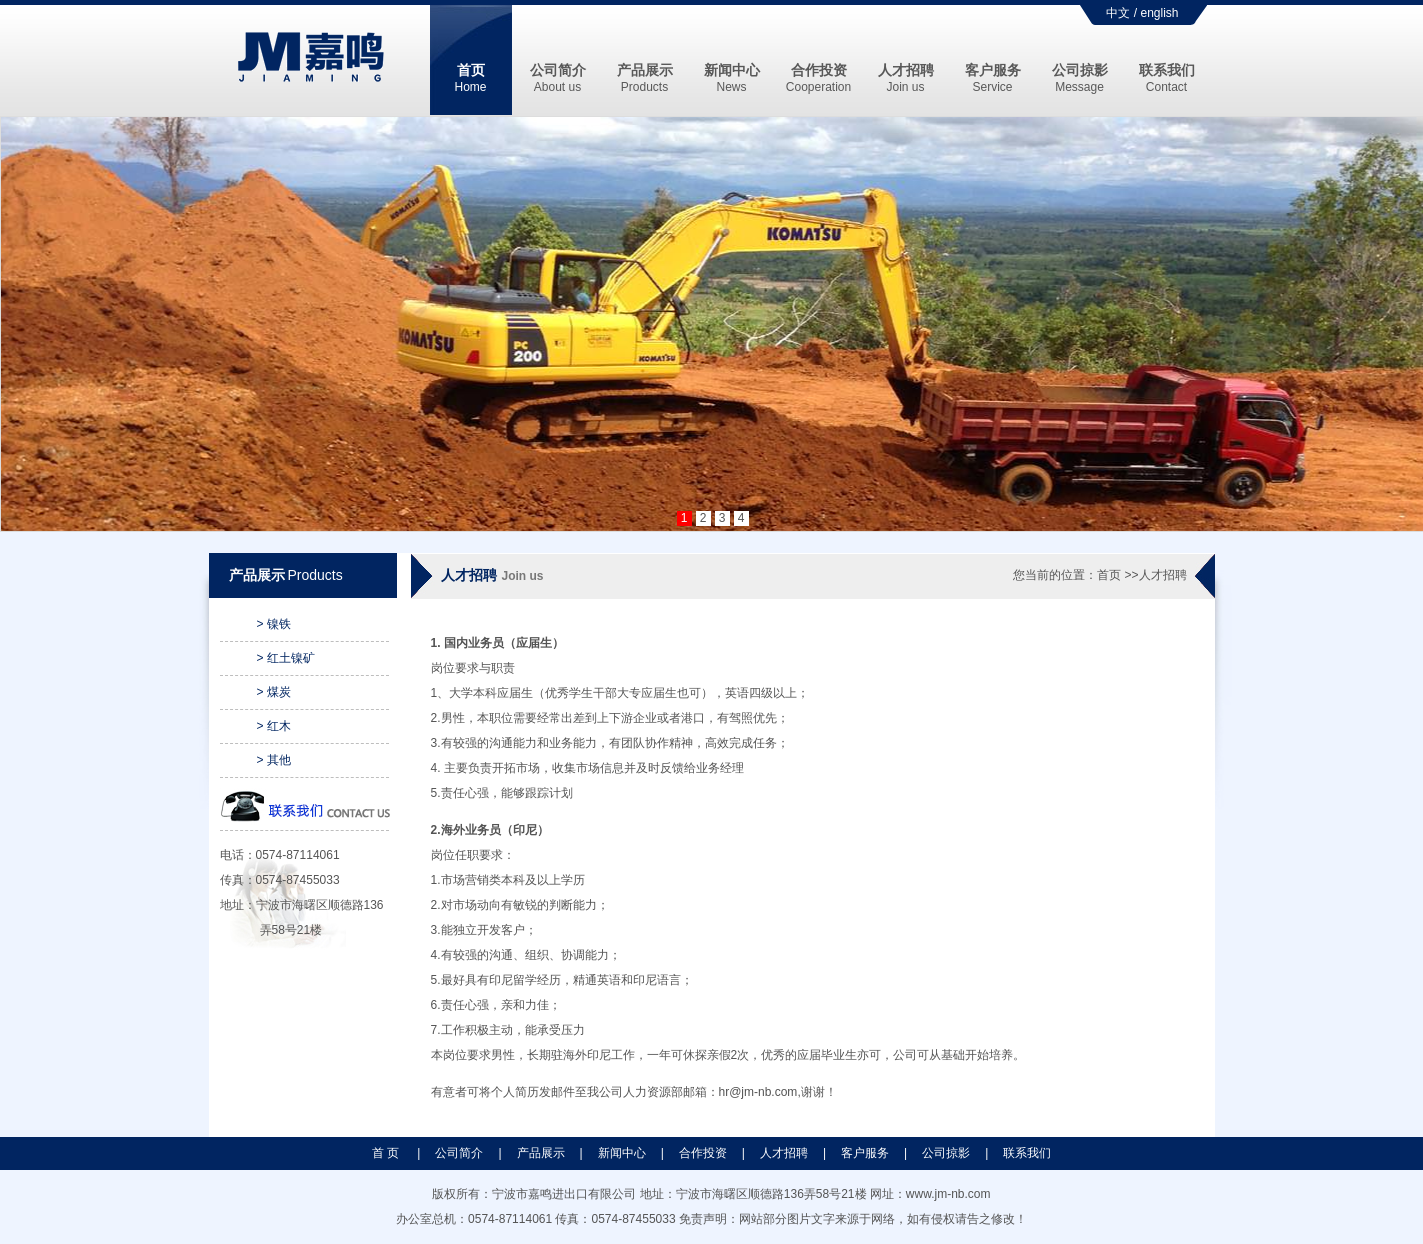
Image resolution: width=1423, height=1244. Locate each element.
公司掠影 (1080, 78)
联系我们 (1167, 78)
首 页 (387, 1153)
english (1159, 13)
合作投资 (818, 78)
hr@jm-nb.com (758, 1092)
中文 (1118, 13)
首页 (470, 78)
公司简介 (558, 78)
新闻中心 (732, 78)
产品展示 (645, 78)
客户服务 (993, 78)
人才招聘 (906, 78)
